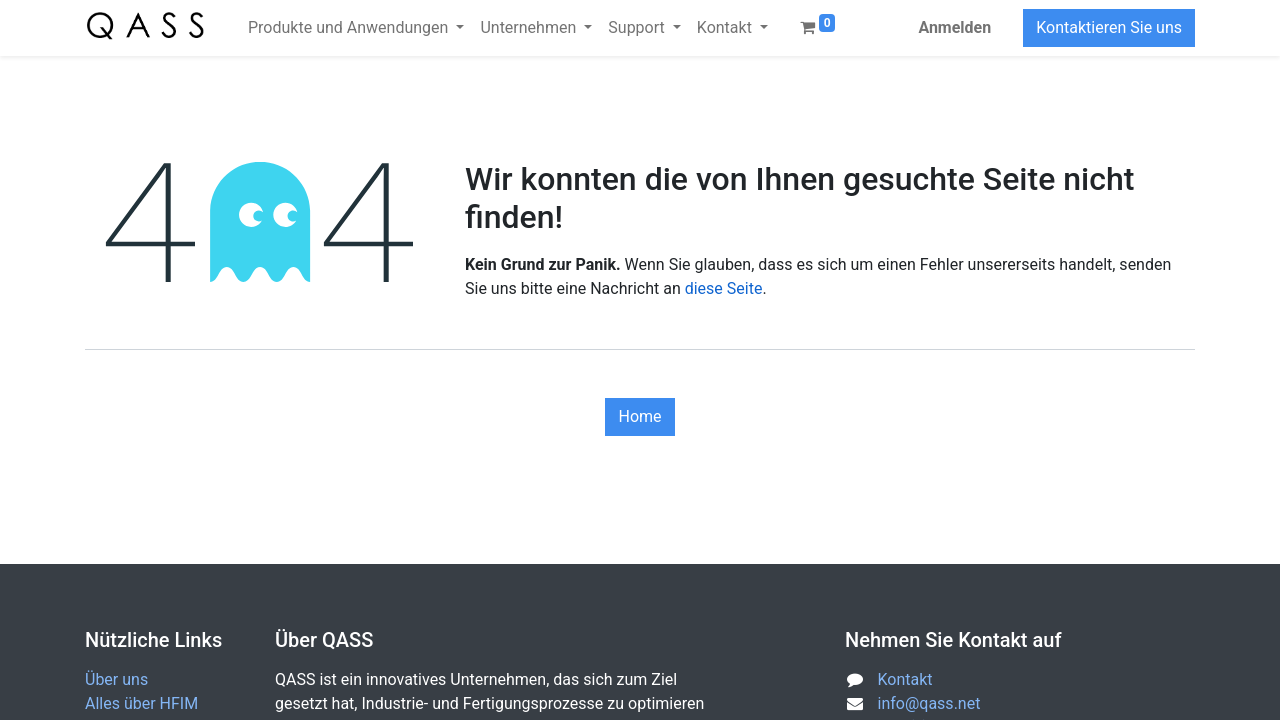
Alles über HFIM (141, 703)
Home (639, 416)
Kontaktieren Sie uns (1109, 27)
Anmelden (954, 27)
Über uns (116, 679)
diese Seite (724, 288)
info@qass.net (929, 703)
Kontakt (905, 679)
